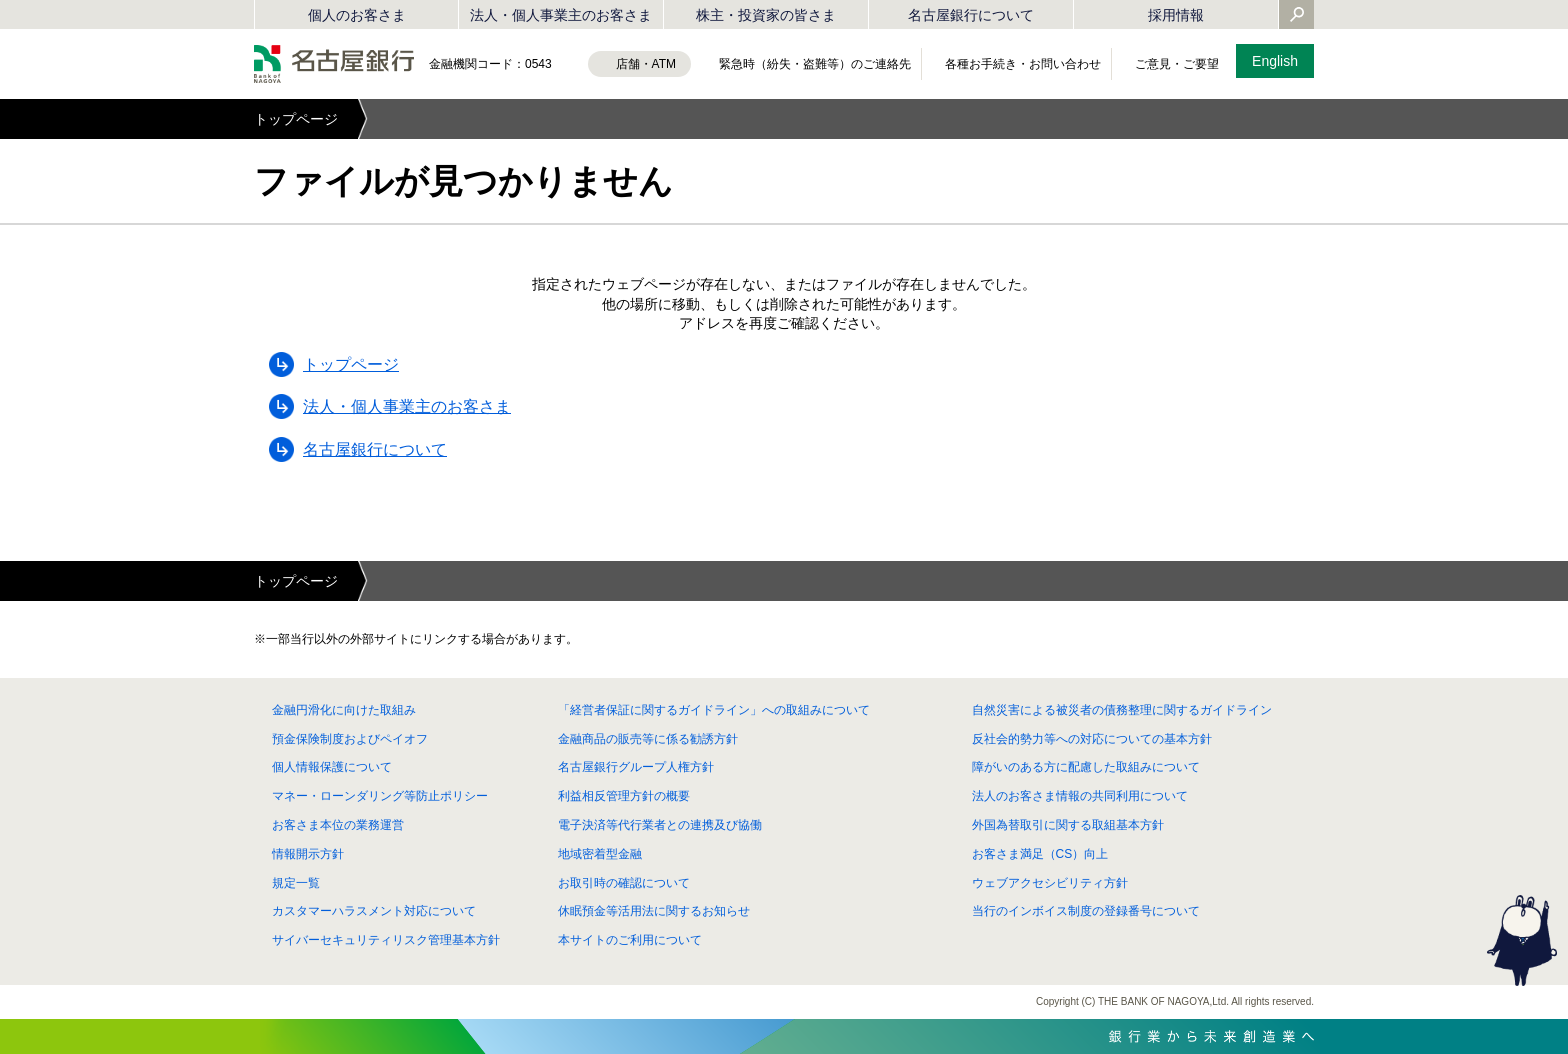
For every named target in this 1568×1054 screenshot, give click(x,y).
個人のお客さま (357, 15)
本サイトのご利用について (630, 940)
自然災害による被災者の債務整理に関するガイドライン (1122, 710)
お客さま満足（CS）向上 (1040, 854)
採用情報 (1176, 15)
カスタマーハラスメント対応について (374, 911)
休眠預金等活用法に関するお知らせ (654, 911)
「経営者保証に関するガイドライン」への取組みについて (714, 710)
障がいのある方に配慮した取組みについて (1086, 767)
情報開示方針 (308, 854)
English (1275, 61)
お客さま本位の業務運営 (338, 825)
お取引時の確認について (624, 883)
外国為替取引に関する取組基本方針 (1068, 825)
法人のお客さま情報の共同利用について (1080, 796)
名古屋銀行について (971, 15)
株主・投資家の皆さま (766, 15)
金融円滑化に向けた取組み (344, 710)
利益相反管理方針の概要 (624, 796)
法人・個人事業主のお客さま (561, 15)
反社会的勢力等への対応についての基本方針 (1092, 739)
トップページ (296, 119)
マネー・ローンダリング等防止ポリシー (380, 796)
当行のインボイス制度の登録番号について (1086, 911)
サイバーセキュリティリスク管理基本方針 (386, 940)
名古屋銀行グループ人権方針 (636, 767)
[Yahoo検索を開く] (1297, 16)
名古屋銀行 (334, 64)
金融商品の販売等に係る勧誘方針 (648, 739)
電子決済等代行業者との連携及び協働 (660, 825)
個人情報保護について (332, 767)
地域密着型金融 (600, 854)
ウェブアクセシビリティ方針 (1050, 883)
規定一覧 (296, 883)
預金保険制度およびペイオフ (350, 739)
